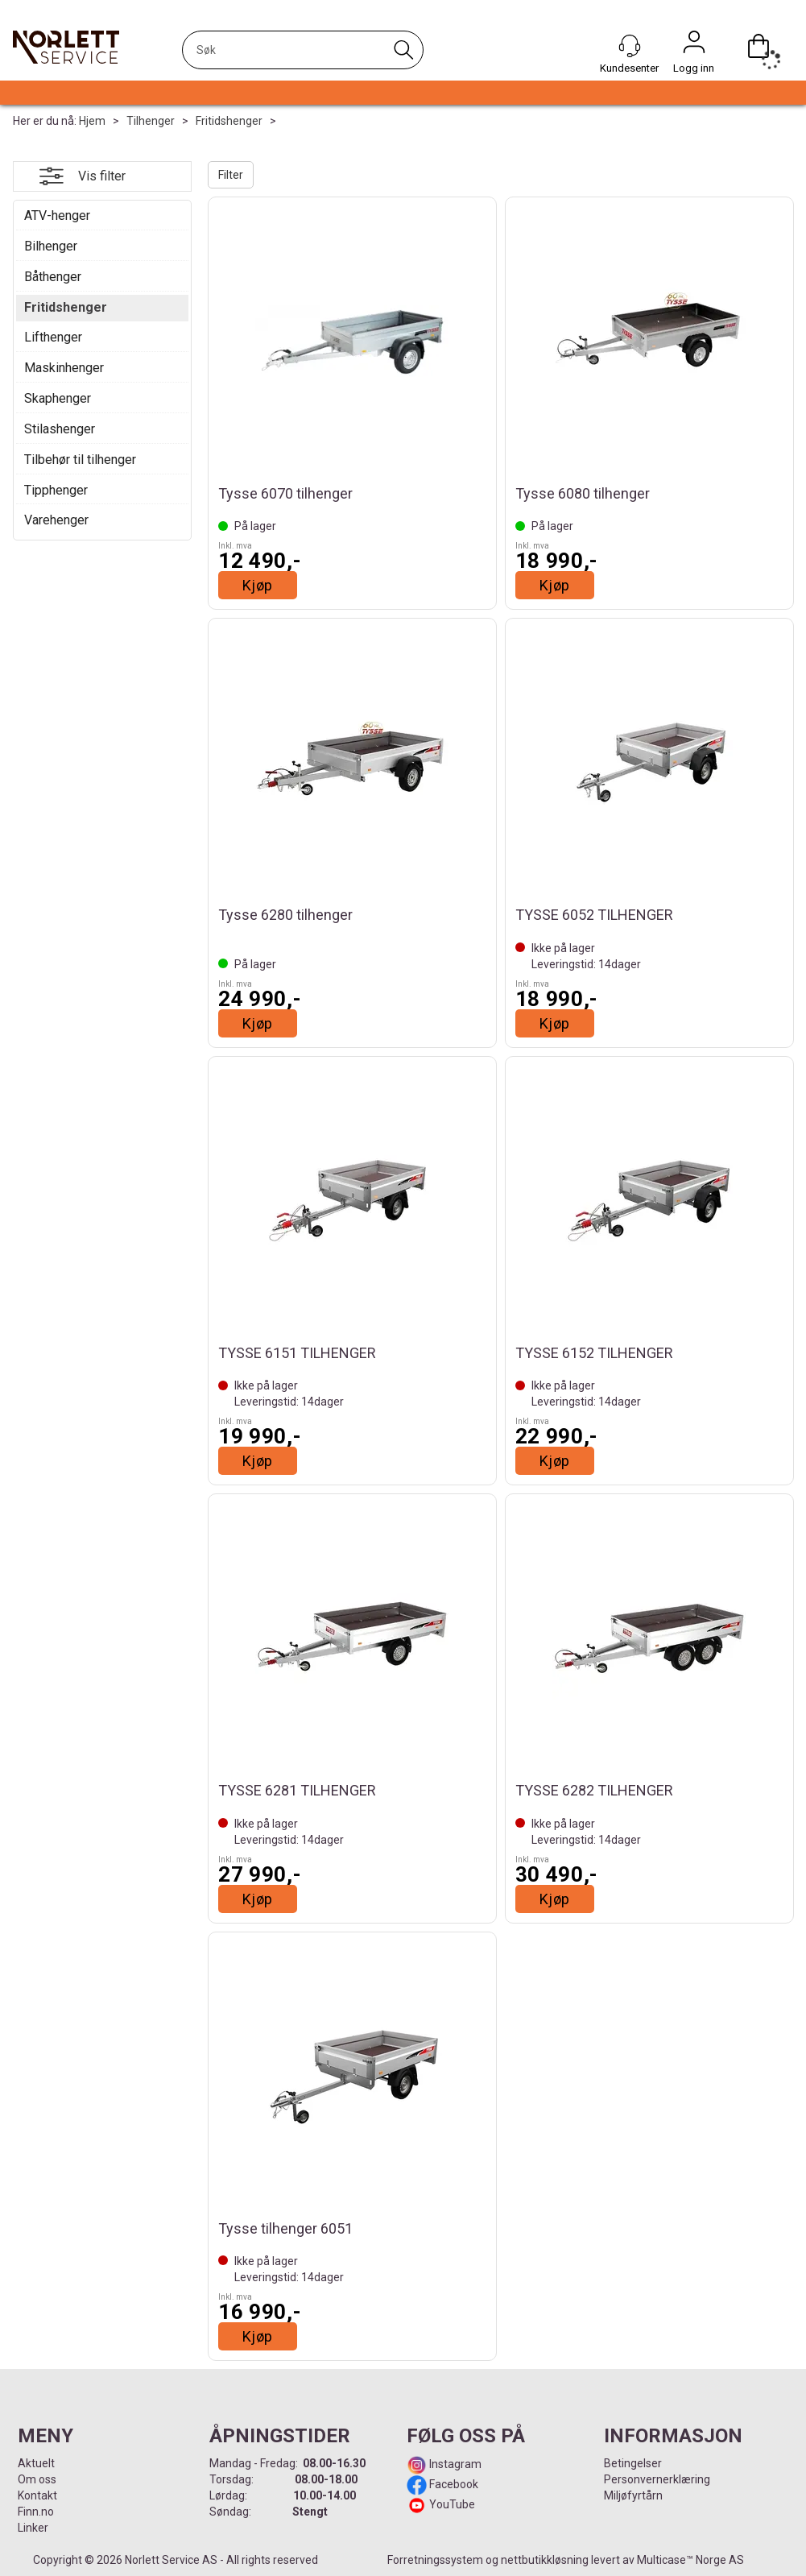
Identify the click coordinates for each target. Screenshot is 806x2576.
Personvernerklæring (657, 2479)
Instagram (454, 2464)
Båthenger (52, 276)
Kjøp (257, 585)
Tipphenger (56, 490)
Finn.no (36, 2511)
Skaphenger (57, 398)
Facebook (452, 2484)
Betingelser (633, 2463)
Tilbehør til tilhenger (80, 459)
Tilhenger (150, 120)
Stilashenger (59, 429)
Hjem (92, 120)
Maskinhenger (64, 367)
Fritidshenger (229, 120)
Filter (230, 174)
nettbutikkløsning (545, 2559)
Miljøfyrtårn (633, 2495)
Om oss (37, 2479)
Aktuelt (36, 2463)
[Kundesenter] (629, 46)
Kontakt (37, 2495)
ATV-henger (57, 215)
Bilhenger (50, 246)
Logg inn (694, 46)
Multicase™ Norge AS (690, 2559)
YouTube (452, 2504)
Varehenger (56, 520)
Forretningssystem (435, 2559)
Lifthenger (53, 337)
